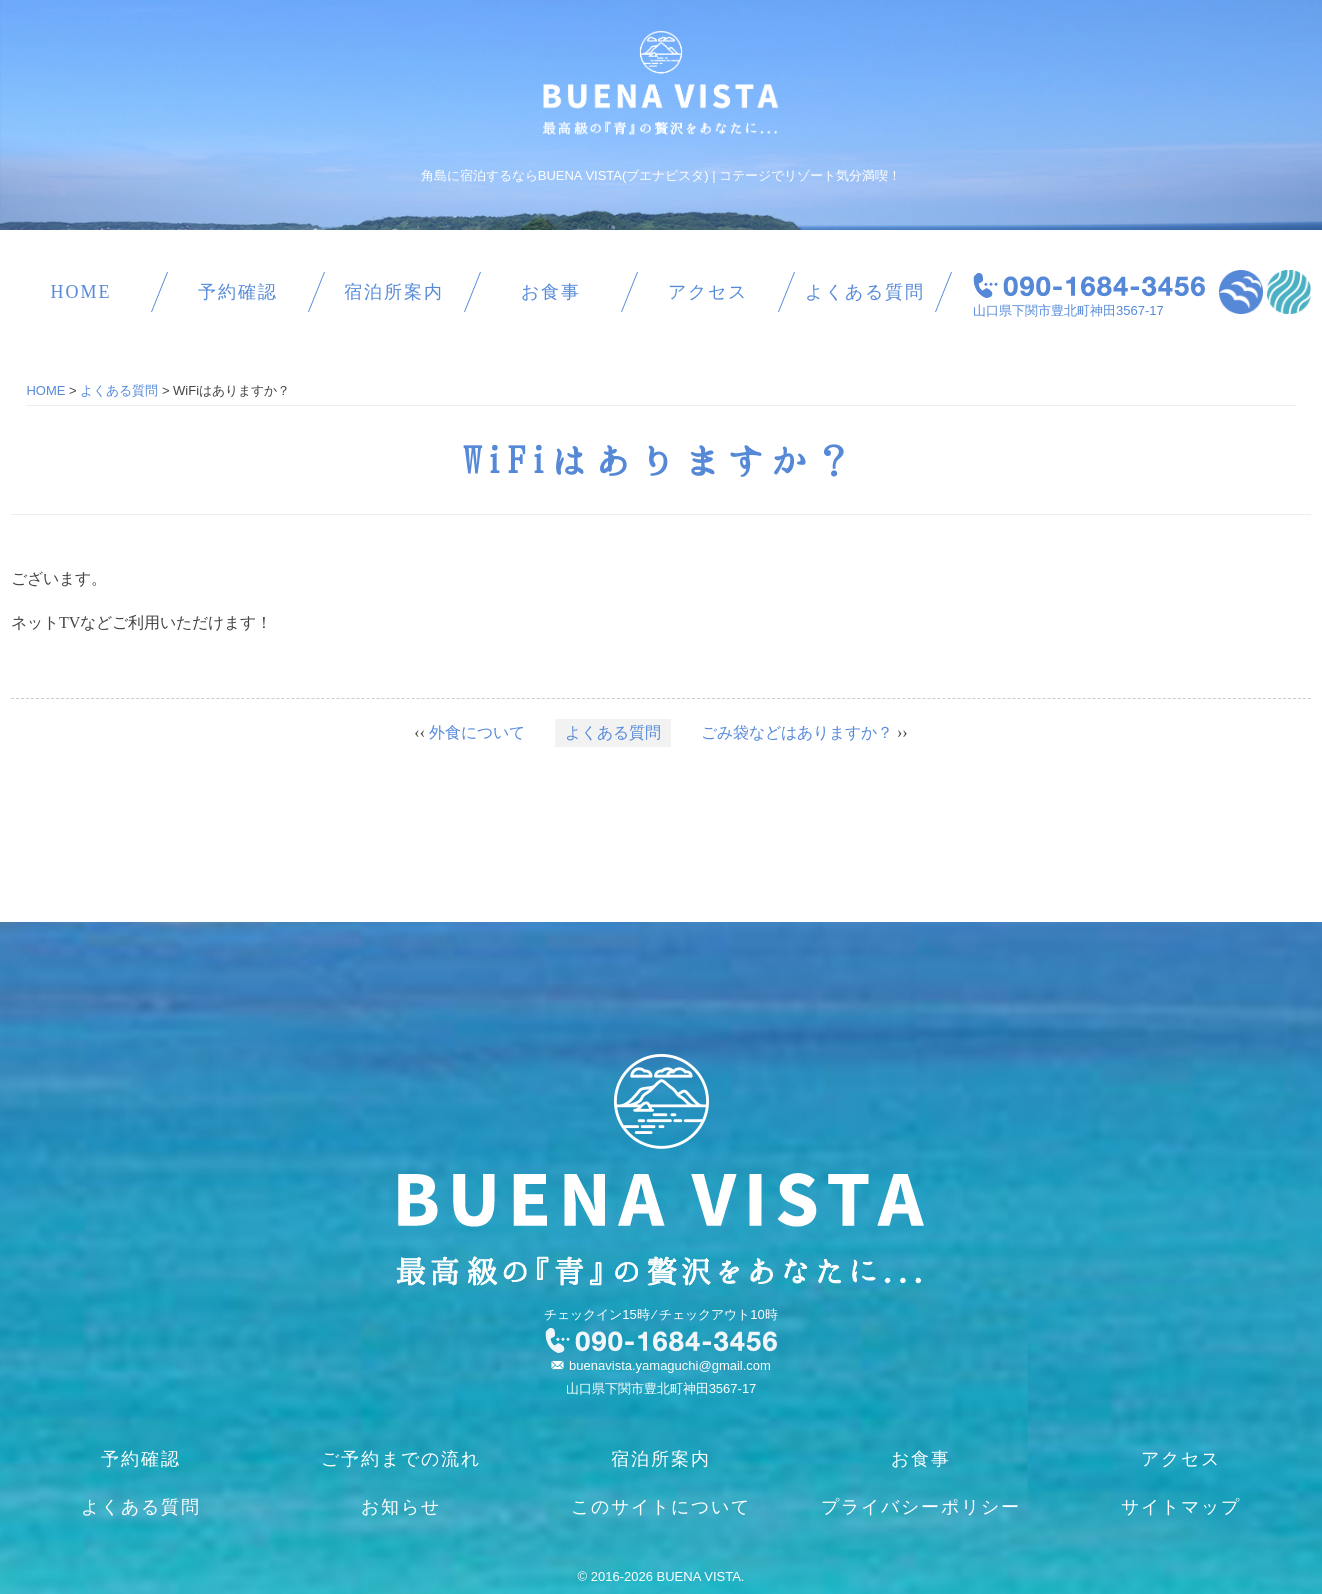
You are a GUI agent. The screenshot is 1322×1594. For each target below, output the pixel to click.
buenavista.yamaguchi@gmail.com (670, 1365)
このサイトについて (661, 1507)
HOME (80, 292)
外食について (477, 732)
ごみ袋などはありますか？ (797, 732)
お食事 (551, 292)
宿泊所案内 (394, 292)
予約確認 (238, 292)
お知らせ (401, 1507)
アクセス (708, 292)
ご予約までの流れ (401, 1459)
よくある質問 (865, 292)
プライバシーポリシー (921, 1507)
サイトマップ (1181, 1507)
